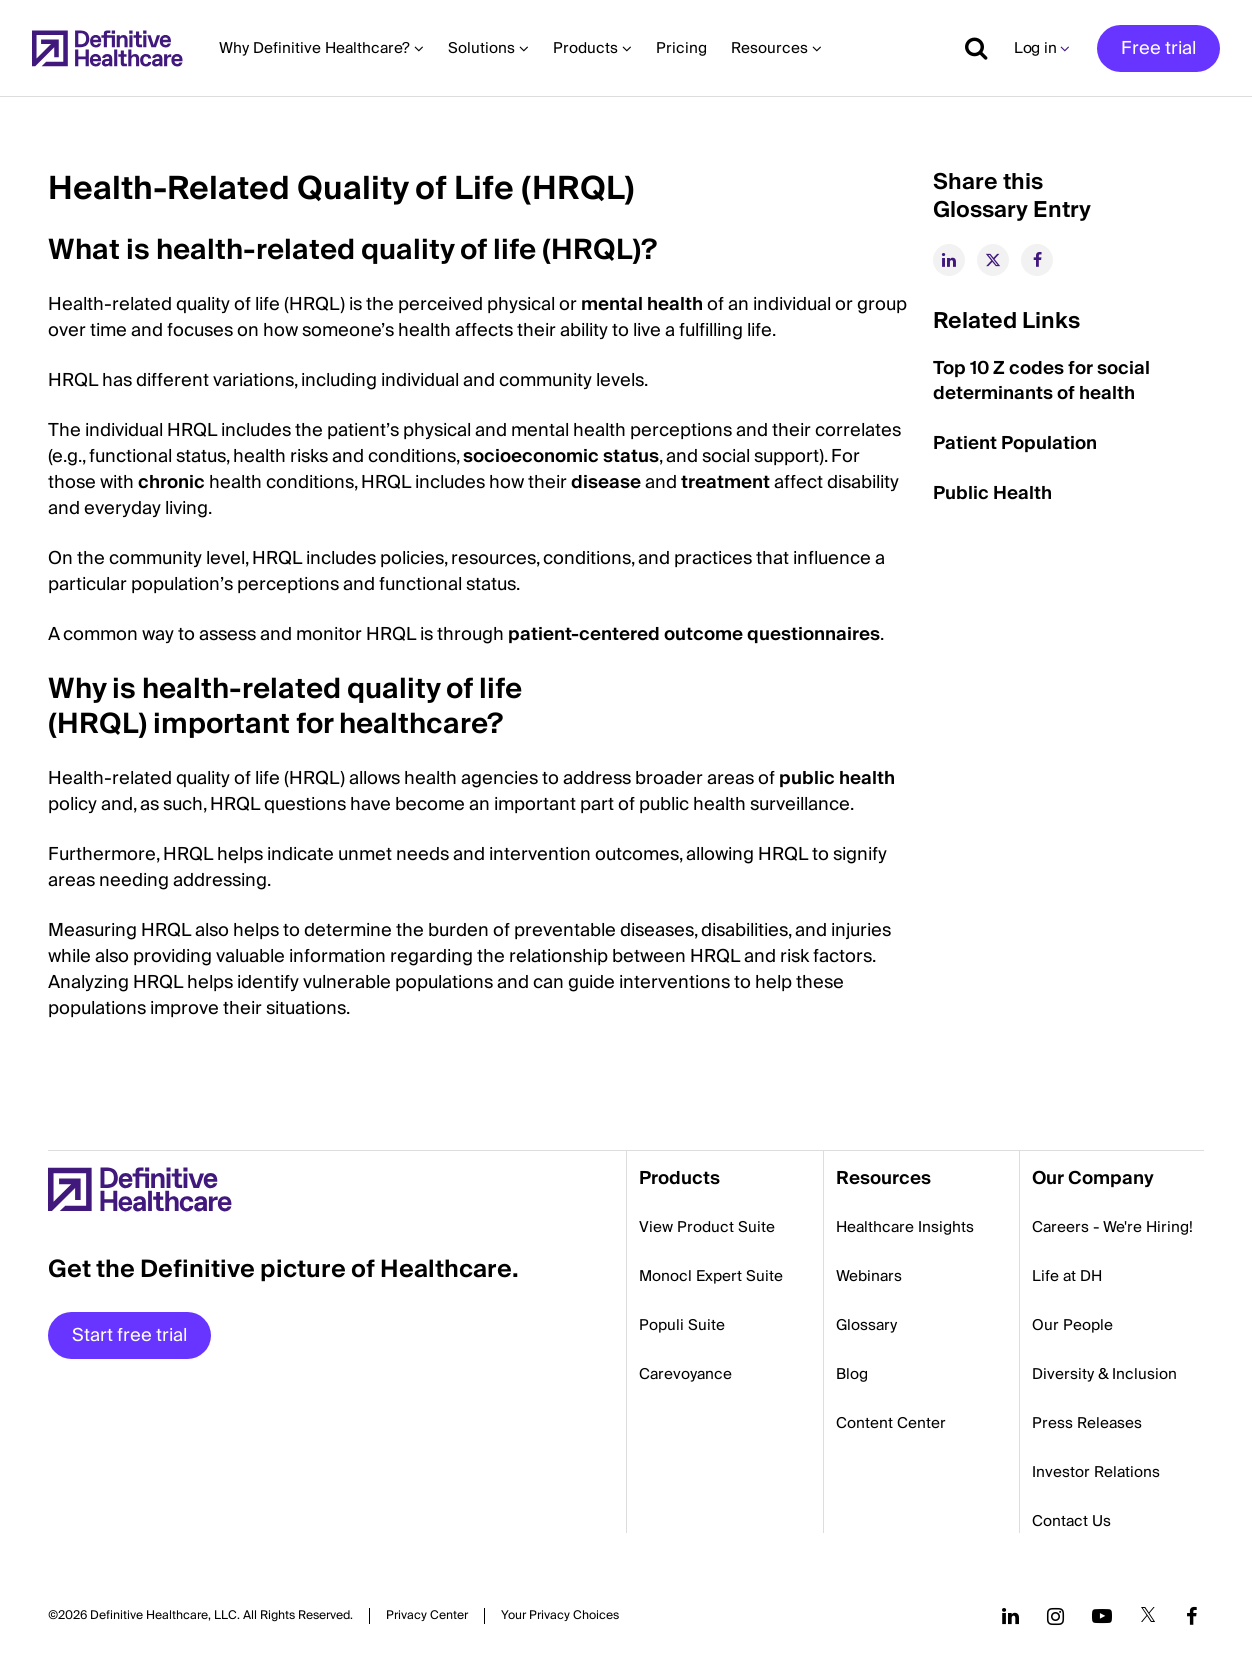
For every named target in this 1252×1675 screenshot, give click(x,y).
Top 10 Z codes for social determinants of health (1041, 381)
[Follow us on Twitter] (1148, 1616)
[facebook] (1037, 260)
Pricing (681, 48)
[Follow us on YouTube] (1102, 1616)
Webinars (869, 1276)
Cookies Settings (560, 1615)
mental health (642, 304)
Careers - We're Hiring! (1112, 1227)
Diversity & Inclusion (1104, 1374)
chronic (171, 482)
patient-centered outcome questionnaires (694, 634)
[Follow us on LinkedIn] (1010, 1616)
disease (606, 482)
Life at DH (1067, 1276)
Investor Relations (1096, 1472)
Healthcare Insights (905, 1227)
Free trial (1158, 48)
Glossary (866, 1325)
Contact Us (1071, 1521)
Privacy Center (427, 1616)
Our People (1072, 1325)
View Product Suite (707, 1227)
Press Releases (1087, 1423)
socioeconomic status (561, 456)
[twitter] (993, 260)
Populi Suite (682, 1325)
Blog (852, 1374)
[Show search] (969, 48)
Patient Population (1015, 443)
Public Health (992, 493)
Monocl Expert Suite (711, 1276)
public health (837, 778)
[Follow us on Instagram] (1055, 1616)
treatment (725, 482)
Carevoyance (685, 1374)
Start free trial (129, 1335)
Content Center (891, 1423)
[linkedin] (949, 260)
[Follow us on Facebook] (1192, 1616)
